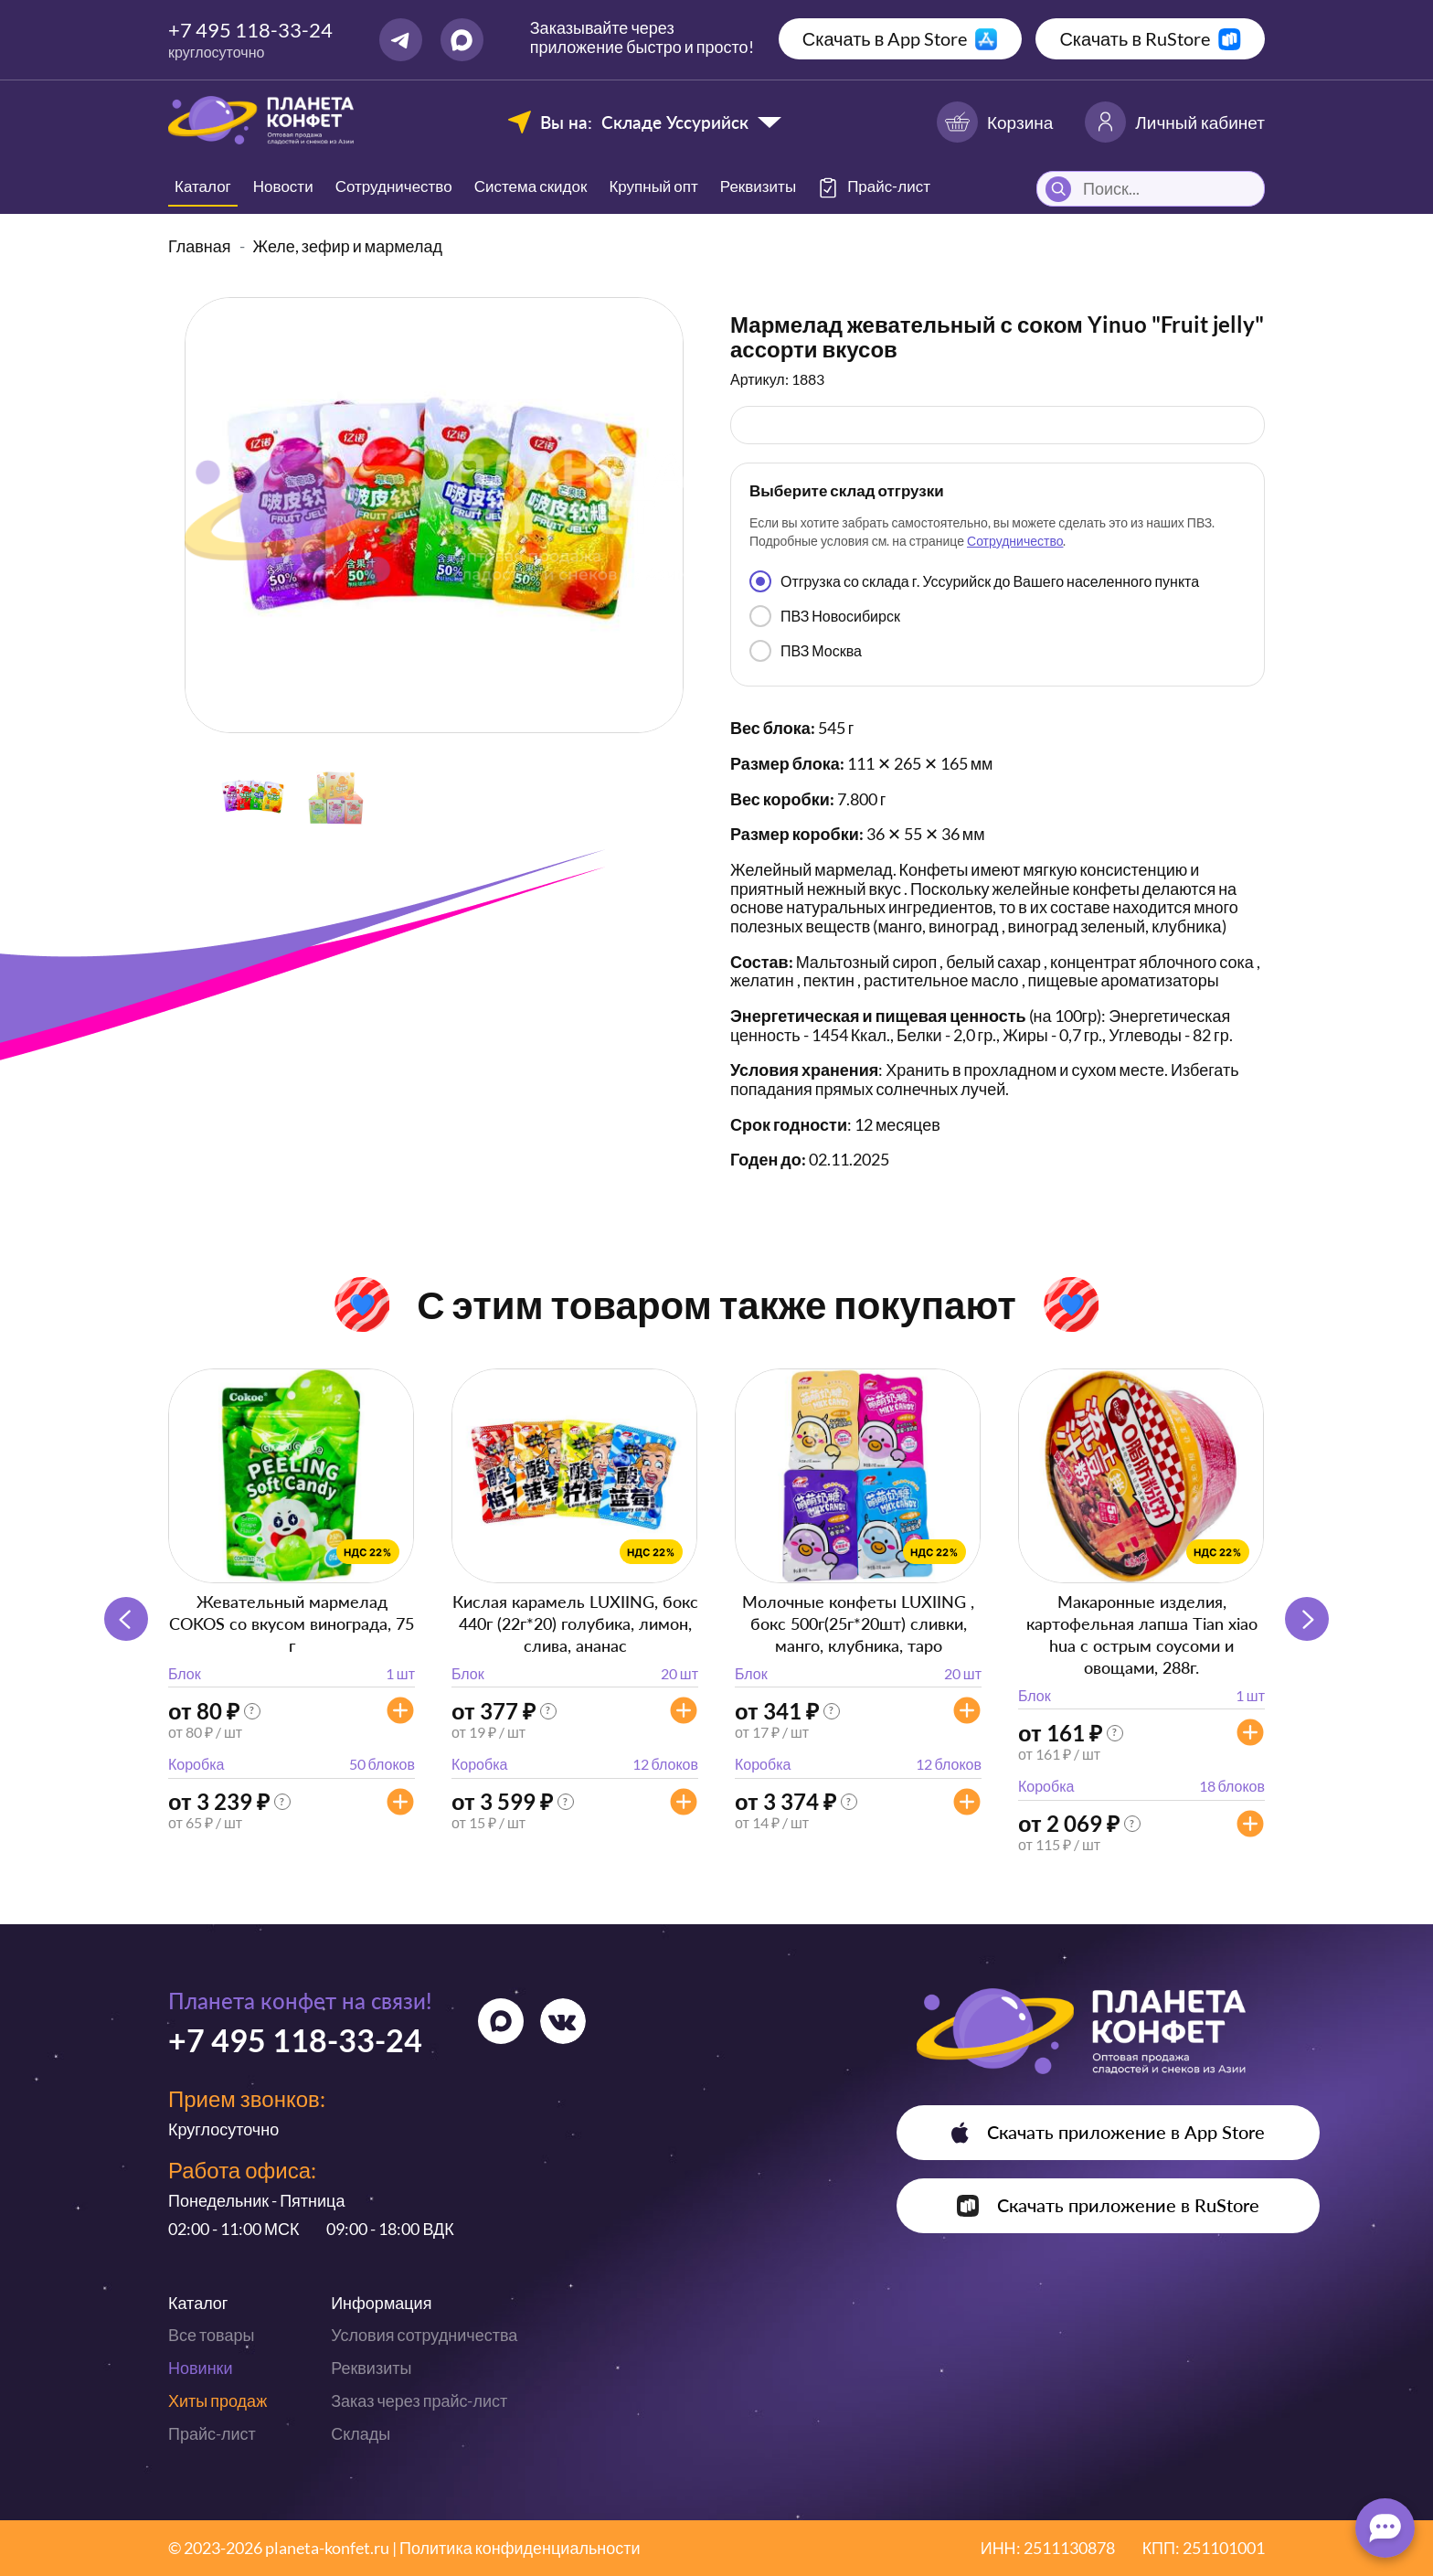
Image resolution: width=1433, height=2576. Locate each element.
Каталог (203, 186)
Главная (199, 246)
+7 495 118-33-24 (250, 29)
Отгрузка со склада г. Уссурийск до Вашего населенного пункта (974, 581)
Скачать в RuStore (1134, 38)
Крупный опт (653, 186)
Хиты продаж (217, 2400)
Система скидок (531, 186)
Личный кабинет (1175, 122)
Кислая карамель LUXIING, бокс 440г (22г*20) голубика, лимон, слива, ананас (575, 1623)
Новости (283, 186)
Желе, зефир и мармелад (348, 246)
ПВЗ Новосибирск (824, 616)
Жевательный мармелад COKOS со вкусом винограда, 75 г (291, 1623)
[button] (1307, 1619)
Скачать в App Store (885, 38)
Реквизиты (758, 186)
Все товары (211, 2335)
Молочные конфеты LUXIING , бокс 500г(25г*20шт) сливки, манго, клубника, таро (858, 1623)
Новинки (200, 2368)
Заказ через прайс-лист (419, 2400)
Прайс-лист (212, 2433)
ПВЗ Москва (805, 651)
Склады (360, 2433)
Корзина (995, 122)
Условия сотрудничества (424, 2335)
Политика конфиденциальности (520, 2548)
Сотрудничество (393, 186)
